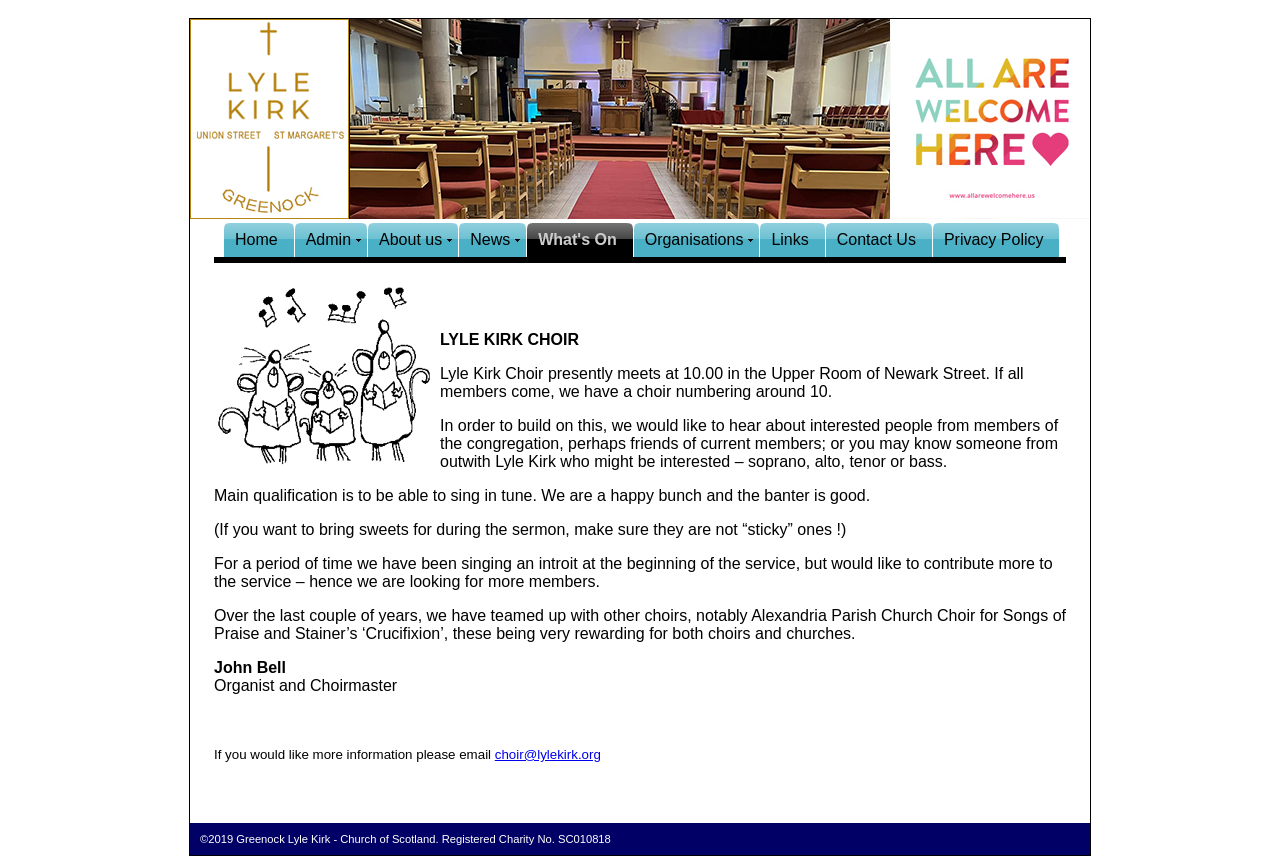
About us (410, 239)
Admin (328, 239)
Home (256, 239)
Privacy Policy (994, 239)
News (490, 239)
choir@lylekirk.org (548, 754)
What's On (577, 239)
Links (789, 239)
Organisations (694, 239)
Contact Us (876, 239)
